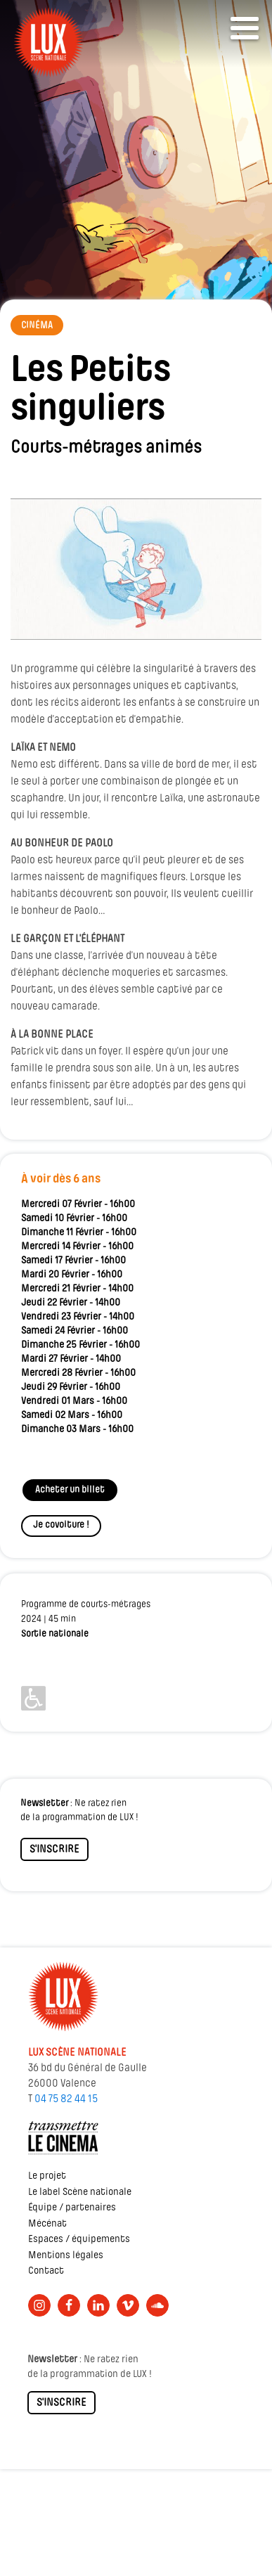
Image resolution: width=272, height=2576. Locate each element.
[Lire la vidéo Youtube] (136, 569)
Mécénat (47, 2224)
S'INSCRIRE (54, 1849)
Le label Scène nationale (79, 2192)
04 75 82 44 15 (66, 2099)
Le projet (47, 2176)
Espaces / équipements (79, 2239)
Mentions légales (65, 2255)
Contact (46, 2271)
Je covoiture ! (61, 1525)
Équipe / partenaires (72, 2208)
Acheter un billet (70, 1490)
